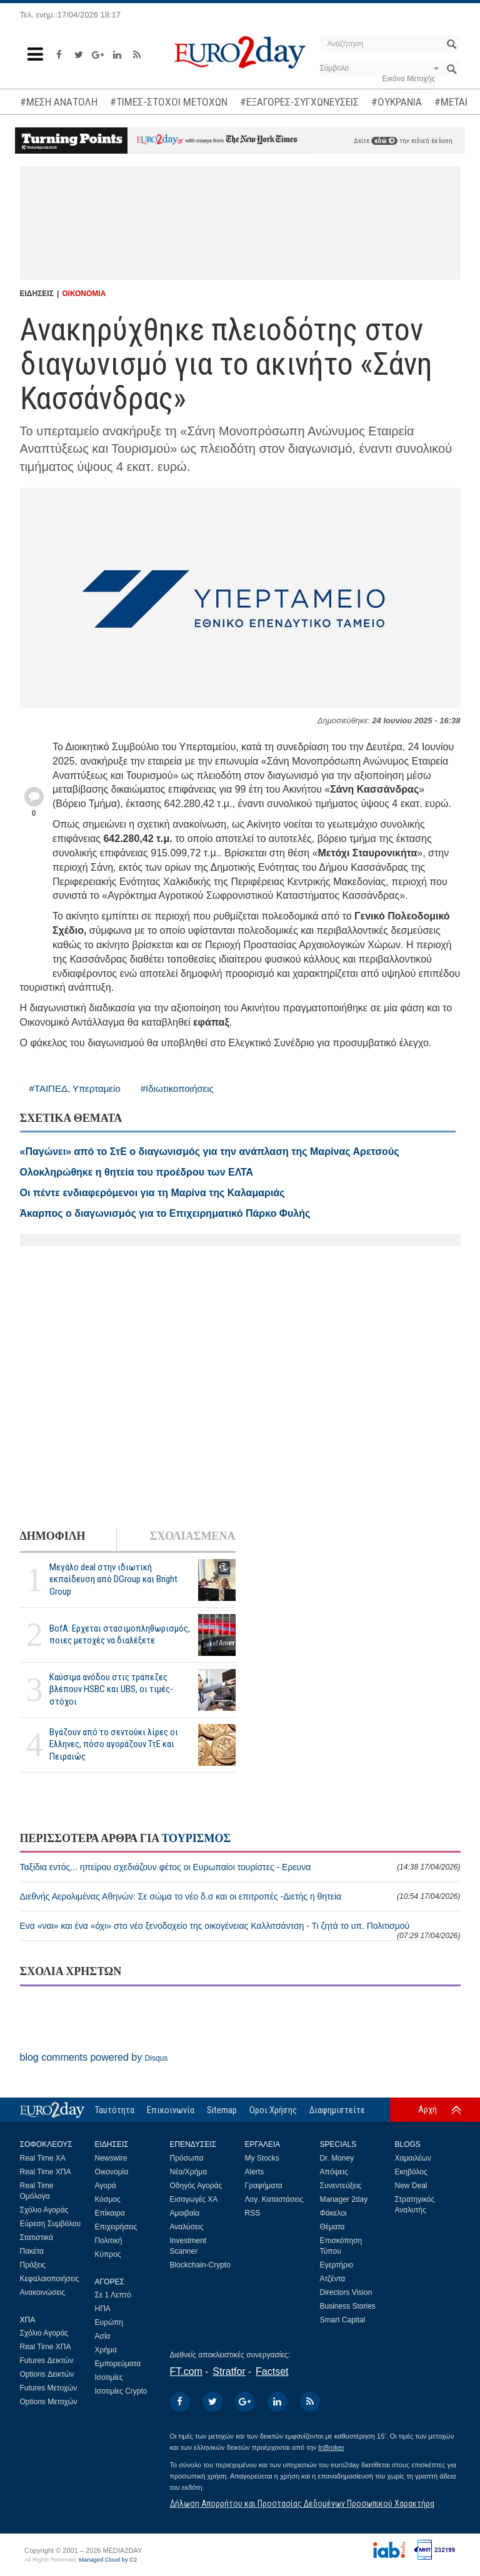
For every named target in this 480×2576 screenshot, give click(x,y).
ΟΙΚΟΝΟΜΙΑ (84, 293)
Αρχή (427, 2109)
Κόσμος (108, 2199)
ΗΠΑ (103, 2308)
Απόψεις (334, 2171)
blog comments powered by (94, 2057)
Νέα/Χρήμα (189, 2171)
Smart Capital (343, 2320)
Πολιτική (108, 2240)
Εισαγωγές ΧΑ (194, 2199)
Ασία (103, 2336)
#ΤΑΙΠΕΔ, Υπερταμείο (75, 1088)
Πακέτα (32, 2251)
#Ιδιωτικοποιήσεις (177, 1088)
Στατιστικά (36, 2237)
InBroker (331, 2447)
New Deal (411, 2185)
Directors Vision (346, 2292)
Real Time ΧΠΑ (45, 2171)
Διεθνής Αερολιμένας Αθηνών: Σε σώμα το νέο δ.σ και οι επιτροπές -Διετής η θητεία (240, 1896)
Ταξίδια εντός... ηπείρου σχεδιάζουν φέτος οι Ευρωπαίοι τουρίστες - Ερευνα (240, 1867)
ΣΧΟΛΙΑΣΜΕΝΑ (192, 1536)
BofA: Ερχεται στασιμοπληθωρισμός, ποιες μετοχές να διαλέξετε (119, 1634)
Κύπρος (108, 2254)
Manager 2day (344, 2199)
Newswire (111, 2158)
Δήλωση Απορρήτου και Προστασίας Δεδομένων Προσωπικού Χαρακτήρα (302, 2504)
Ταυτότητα (114, 2110)
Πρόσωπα (187, 2158)
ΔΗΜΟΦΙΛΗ (53, 1536)
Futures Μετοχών (49, 2388)
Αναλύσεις (187, 2226)
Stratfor (228, 2371)
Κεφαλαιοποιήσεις (49, 2278)
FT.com (186, 2371)
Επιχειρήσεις (116, 2226)
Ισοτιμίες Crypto (121, 2391)
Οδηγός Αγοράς (196, 2185)
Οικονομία (112, 2171)
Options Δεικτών (47, 2374)
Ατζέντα (333, 2278)
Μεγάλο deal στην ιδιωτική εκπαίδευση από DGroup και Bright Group (113, 1579)
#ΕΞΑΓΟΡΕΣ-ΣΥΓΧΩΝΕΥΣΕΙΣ (299, 102)
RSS (253, 2213)
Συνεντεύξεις (341, 2185)
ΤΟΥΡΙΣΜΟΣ (196, 1838)
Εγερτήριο (337, 2265)
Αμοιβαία (185, 2213)
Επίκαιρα (110, 2213)
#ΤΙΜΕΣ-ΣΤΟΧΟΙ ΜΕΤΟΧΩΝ (169, 102)
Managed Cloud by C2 (108, 2560)
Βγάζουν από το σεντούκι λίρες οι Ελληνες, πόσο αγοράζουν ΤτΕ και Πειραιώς (113, 1743)
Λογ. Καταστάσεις (274, 2199)
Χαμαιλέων (413, 2158)
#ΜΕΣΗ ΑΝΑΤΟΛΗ (59, 102)
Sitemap (222, 2110)
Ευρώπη (109, 2322)
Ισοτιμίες (109, 2377)
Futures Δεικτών (47, 2360)
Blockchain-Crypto (200, 2265)
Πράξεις (33, 2265)
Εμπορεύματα (118, 2363)
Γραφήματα (263, 2185)
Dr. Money (337, 2158)
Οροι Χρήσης (273, 2110)
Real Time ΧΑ (43, 2158)
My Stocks (262, 2158)
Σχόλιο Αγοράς (44, 2210)
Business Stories (348, 2306)
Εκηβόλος (411, 2171)
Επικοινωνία (170, 2110)
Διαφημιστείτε (337, 2110)
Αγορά (105, 2185)
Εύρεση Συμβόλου (50, 2223)
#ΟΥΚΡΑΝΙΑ (396, 102)
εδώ (384, 141)
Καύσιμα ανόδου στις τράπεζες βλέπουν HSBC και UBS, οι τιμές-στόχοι (111, 1689)
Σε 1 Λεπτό (113, 2295)
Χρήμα (106, 2350)
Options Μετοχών (49, 2401)
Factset (272, 2371)
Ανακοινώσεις (43, 2292)
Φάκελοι (333, 2213)
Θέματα (332, 2226)
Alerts (254, 2171)
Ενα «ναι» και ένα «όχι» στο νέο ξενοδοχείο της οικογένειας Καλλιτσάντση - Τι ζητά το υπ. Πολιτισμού (240, 1930)
